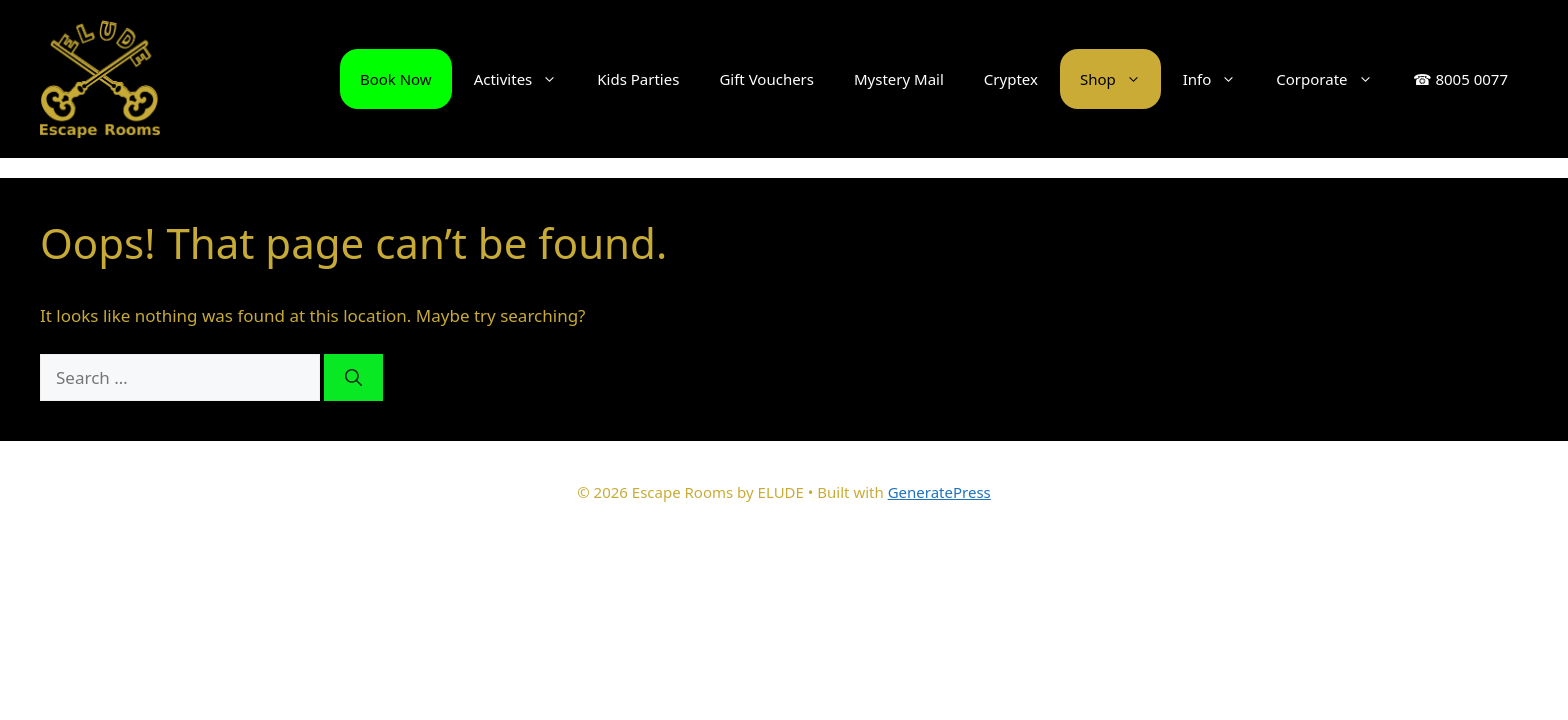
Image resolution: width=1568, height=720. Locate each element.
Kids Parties (638, 79)
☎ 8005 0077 (1460, 79)
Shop (1120, 79)
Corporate (1334, 79)
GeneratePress (939, 492)
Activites (526, 79)
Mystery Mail (899, 79)
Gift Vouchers (766, 79)
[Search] (353, 378)
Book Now (396, 79)
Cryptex (1011, 79)
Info (1220, 79)
